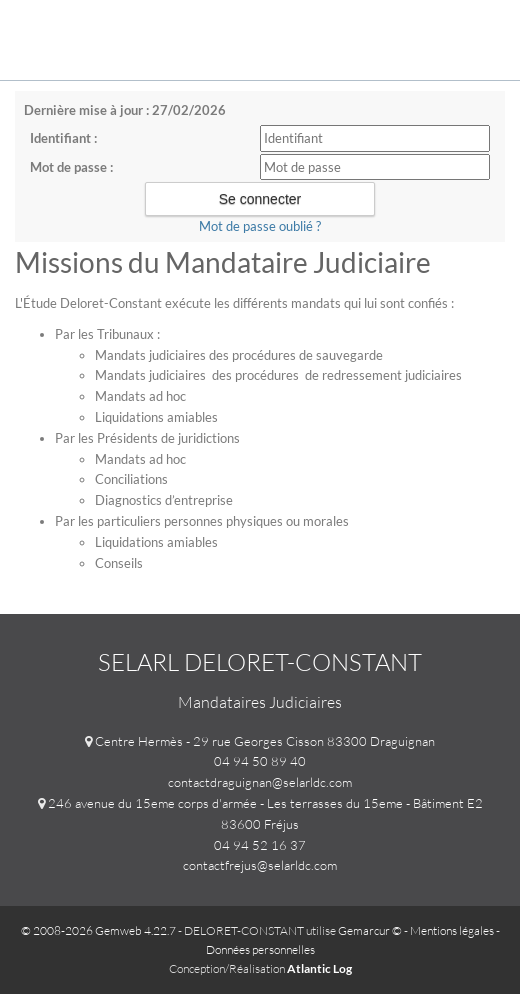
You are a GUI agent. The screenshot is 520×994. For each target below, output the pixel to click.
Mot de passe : (71, 167)
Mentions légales (452, 930)
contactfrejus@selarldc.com (260, 865)
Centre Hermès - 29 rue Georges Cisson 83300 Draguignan (265, 741)
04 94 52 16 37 (260, 845)
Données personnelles (260, 949)
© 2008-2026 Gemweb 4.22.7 (98, 930)
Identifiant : (63, 138)
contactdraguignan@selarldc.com (260, 782)
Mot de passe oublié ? (260, 226)
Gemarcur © (370, 930)
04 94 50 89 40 (260, 761)
